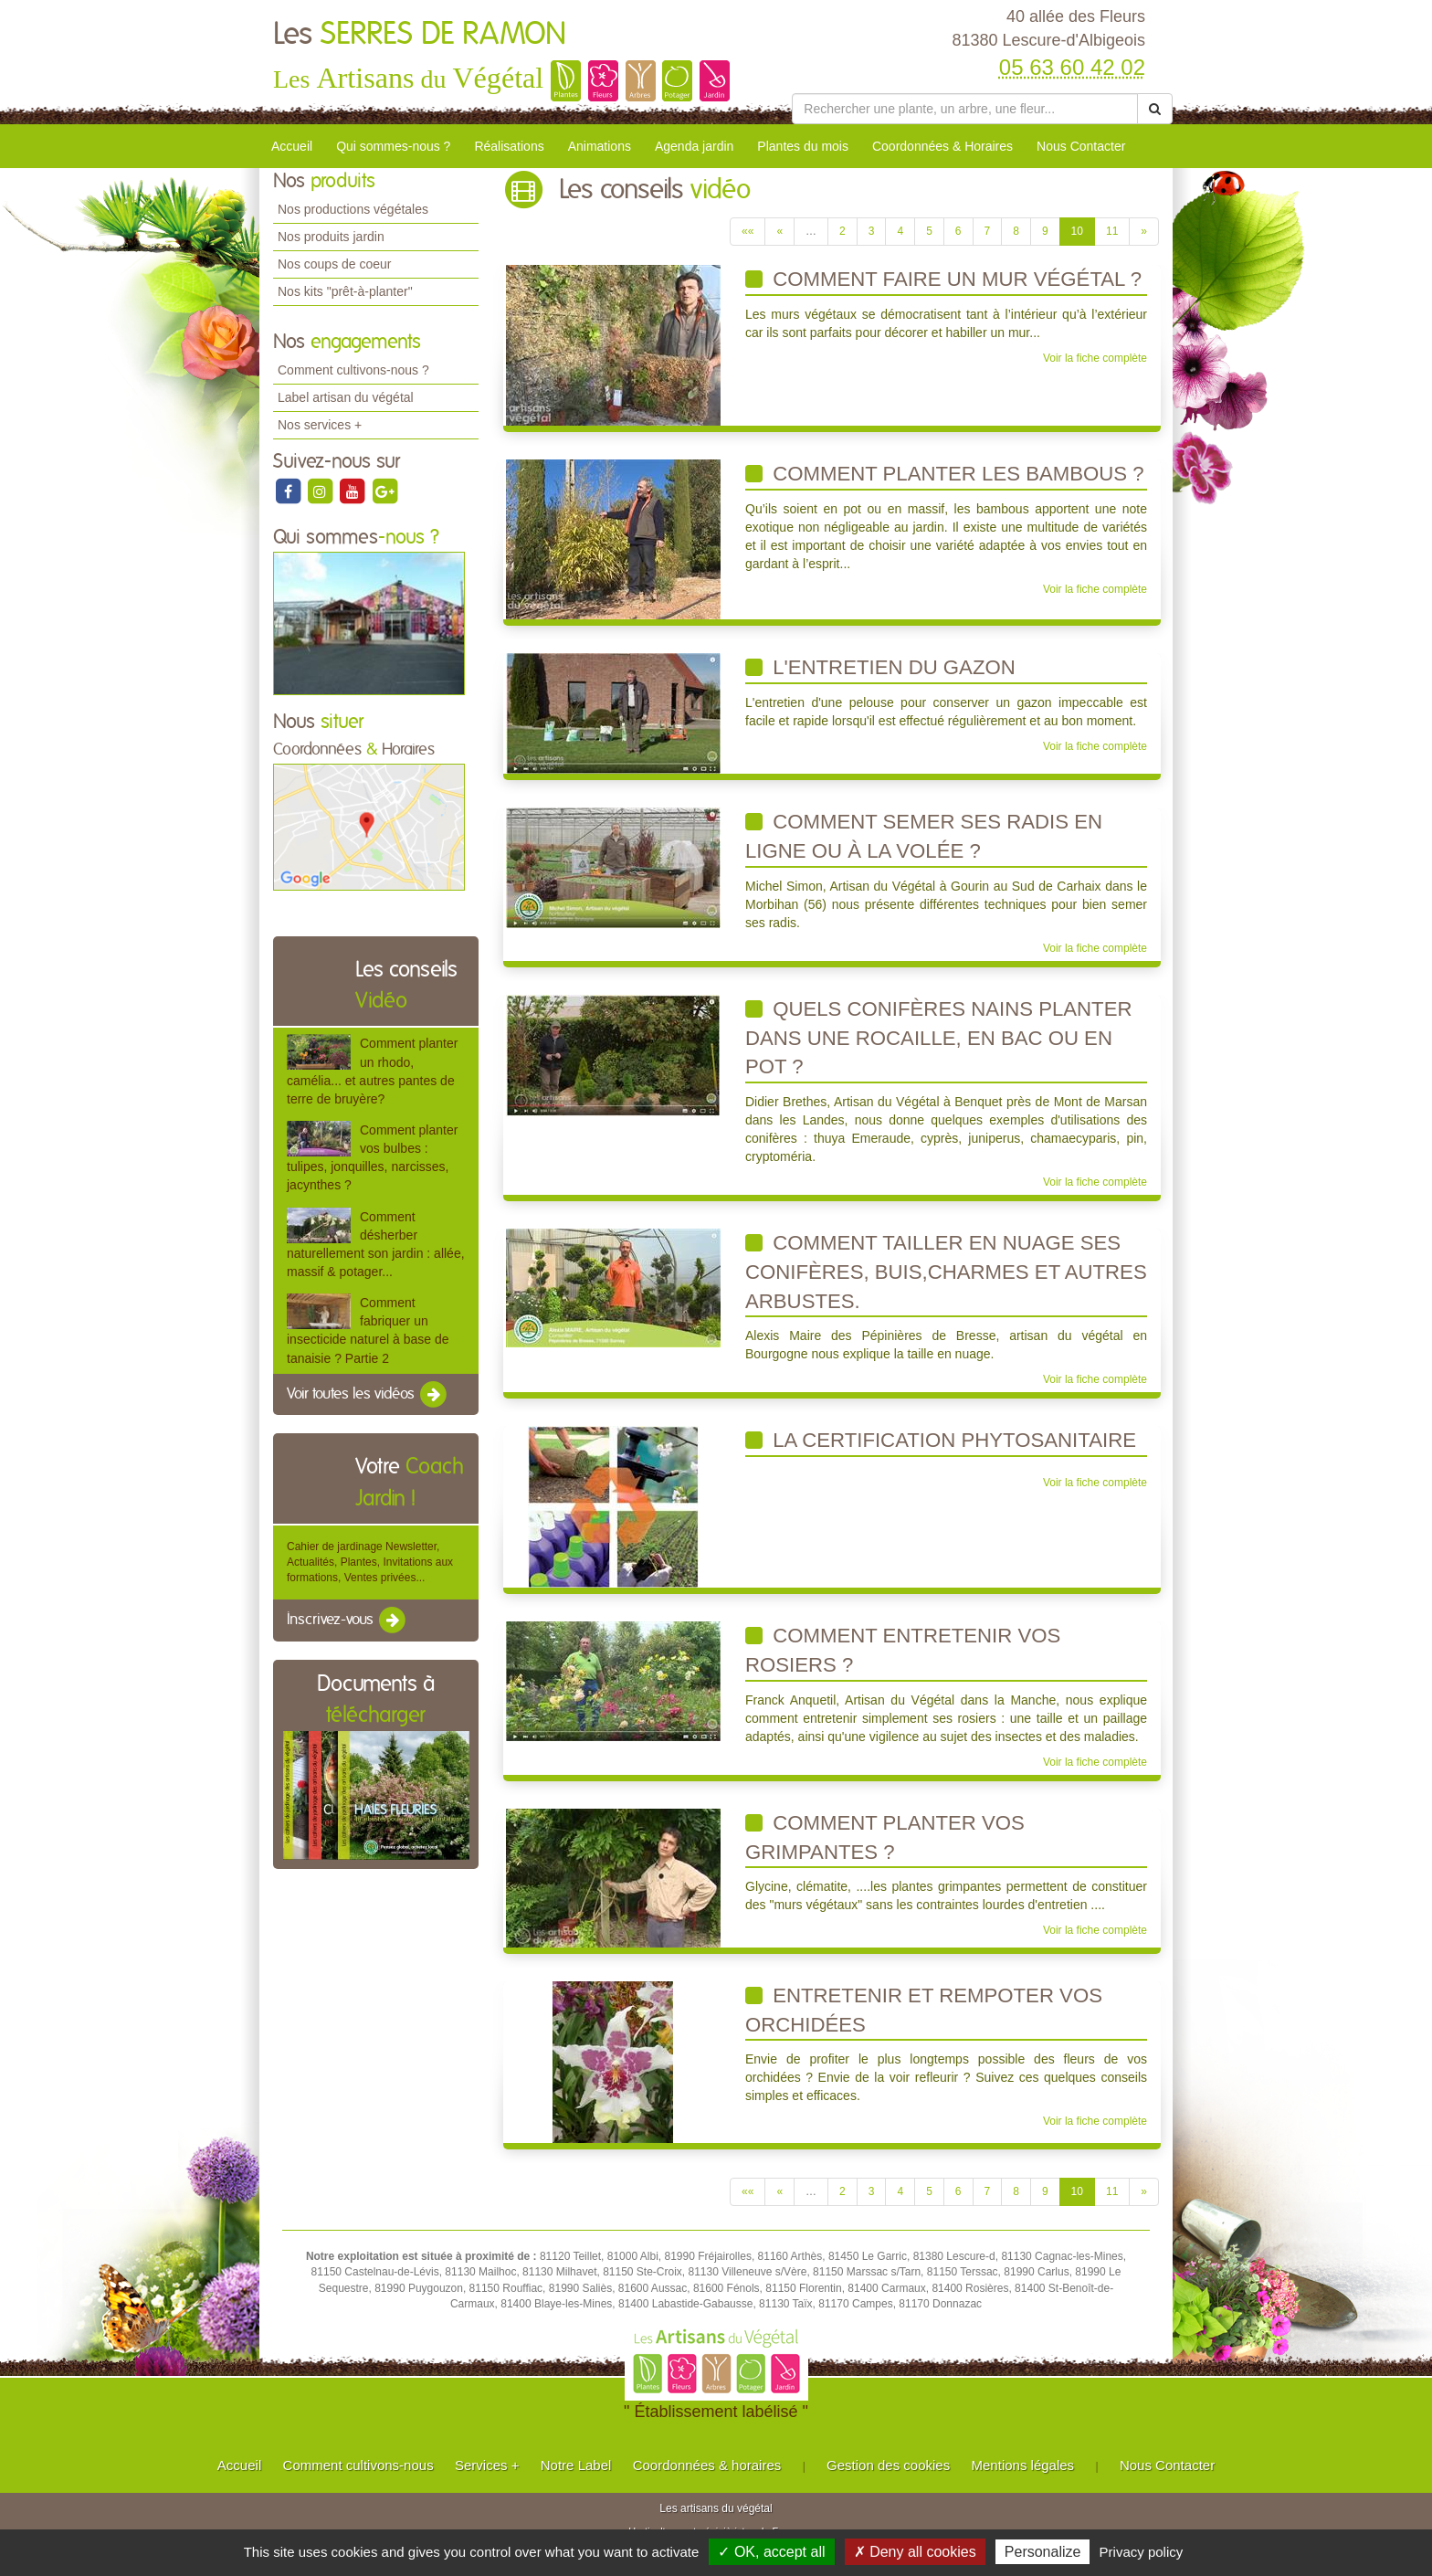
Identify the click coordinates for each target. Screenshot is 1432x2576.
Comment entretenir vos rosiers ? (902, 1650)
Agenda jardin (694, 146)
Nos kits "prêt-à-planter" (345, 291)
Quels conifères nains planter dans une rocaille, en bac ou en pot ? (938, 1038)
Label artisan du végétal (346, 397)
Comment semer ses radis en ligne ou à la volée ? (923, 836)
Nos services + (320, 424)
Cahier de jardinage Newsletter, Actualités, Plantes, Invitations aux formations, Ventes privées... (370, 1562)
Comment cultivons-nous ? (353, 370)
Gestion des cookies (888, 2465)
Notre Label (576, 2465)
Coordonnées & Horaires (942, 146)
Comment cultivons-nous (358, 2465)
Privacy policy (1142, 2552)
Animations (599, 146)
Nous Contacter (1081, 146)
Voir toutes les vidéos (368, 1394)
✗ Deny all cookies (915, 2552)
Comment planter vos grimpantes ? (885, 1837)
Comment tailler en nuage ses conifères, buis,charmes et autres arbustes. (946, 1271)
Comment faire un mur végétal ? (943, 279)
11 (1112, 231)
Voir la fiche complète (1095, 358)
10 (1077, 231)
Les (419, 34)
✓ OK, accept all (771, 2552)
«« (747, 231)
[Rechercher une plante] (965, 108)
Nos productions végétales (353, 209)
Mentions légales (1023, 2465)
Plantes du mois (802, 146)
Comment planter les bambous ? (944, 473)
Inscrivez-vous (347, 1620)
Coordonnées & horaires (707, 2465)
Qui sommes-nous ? (393, 146)
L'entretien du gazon (880, 667)
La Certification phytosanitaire (940, 1440)
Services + (487, 2465)
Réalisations (508, 146)
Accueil (291, 146)
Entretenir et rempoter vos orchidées (923, 2010)
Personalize (1043, 2552)
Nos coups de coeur (335, 264)
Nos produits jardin (331, 236)
